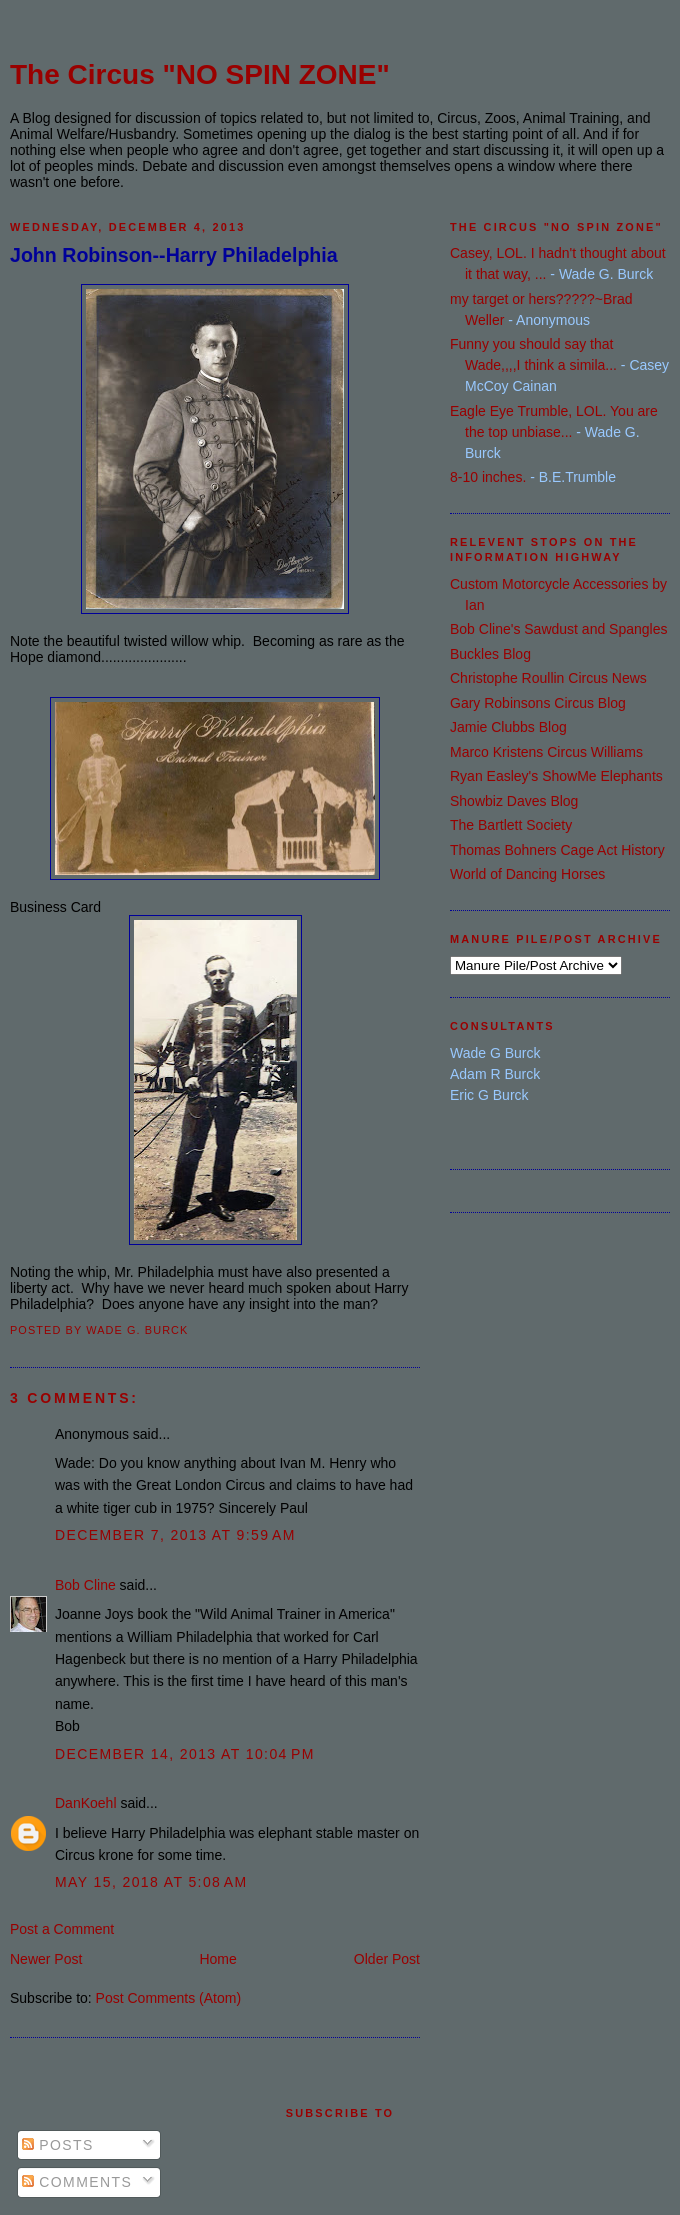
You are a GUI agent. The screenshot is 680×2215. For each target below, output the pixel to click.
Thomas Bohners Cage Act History (557, 850)
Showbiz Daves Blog (514, 801)
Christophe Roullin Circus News (548, 678)
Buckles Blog (490, 654)
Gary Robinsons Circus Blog (538, 703)
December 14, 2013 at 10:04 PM (185, 1754)
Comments (77, 2182)
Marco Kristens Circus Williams (546, 752)
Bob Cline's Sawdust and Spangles (558, 629)
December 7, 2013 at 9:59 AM (175, 1535)
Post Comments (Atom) (168, 1998)
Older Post (387, 1959)
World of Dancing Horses (527, 874)
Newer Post (46, 1959)
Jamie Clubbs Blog (508, 727)
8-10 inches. (488, 477)
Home (217, 1959)
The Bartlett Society (511, 825)
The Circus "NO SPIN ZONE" (200, 74)
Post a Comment (62, 1929)
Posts (58, 2145)
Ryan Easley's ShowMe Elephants (556, 776)
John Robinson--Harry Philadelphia (174, 255)
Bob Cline (85, 1585)
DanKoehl (86, 1803)
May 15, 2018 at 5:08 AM (151, 1882)
